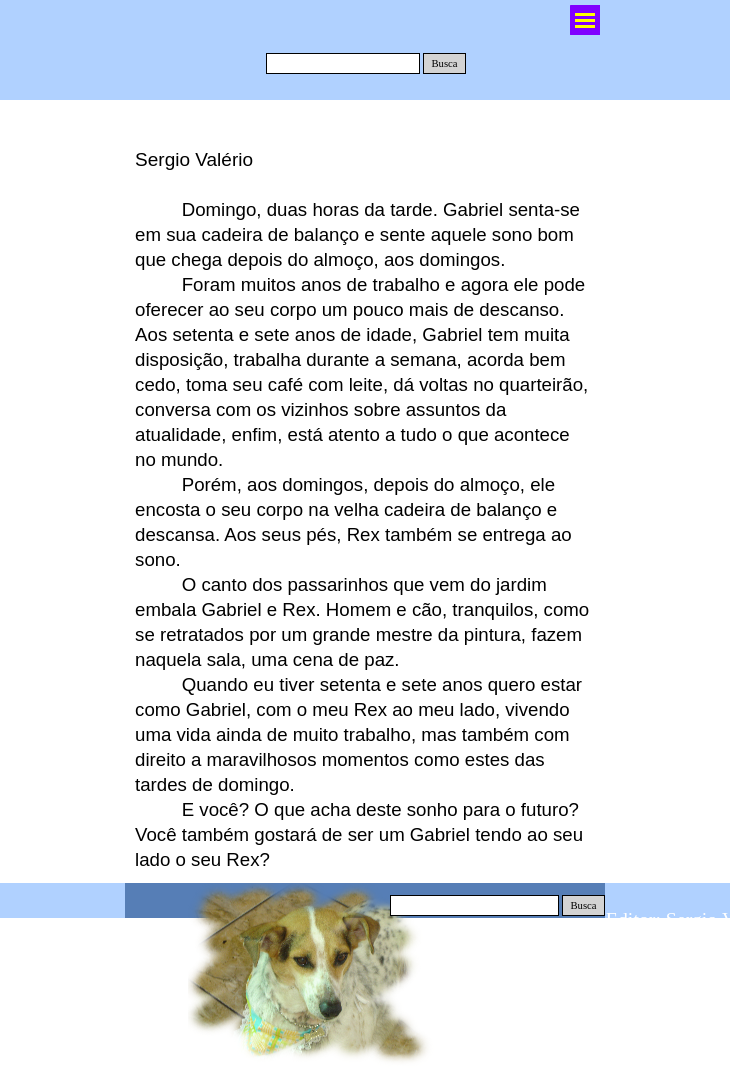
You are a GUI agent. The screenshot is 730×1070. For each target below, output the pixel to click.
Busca (444, 63)
